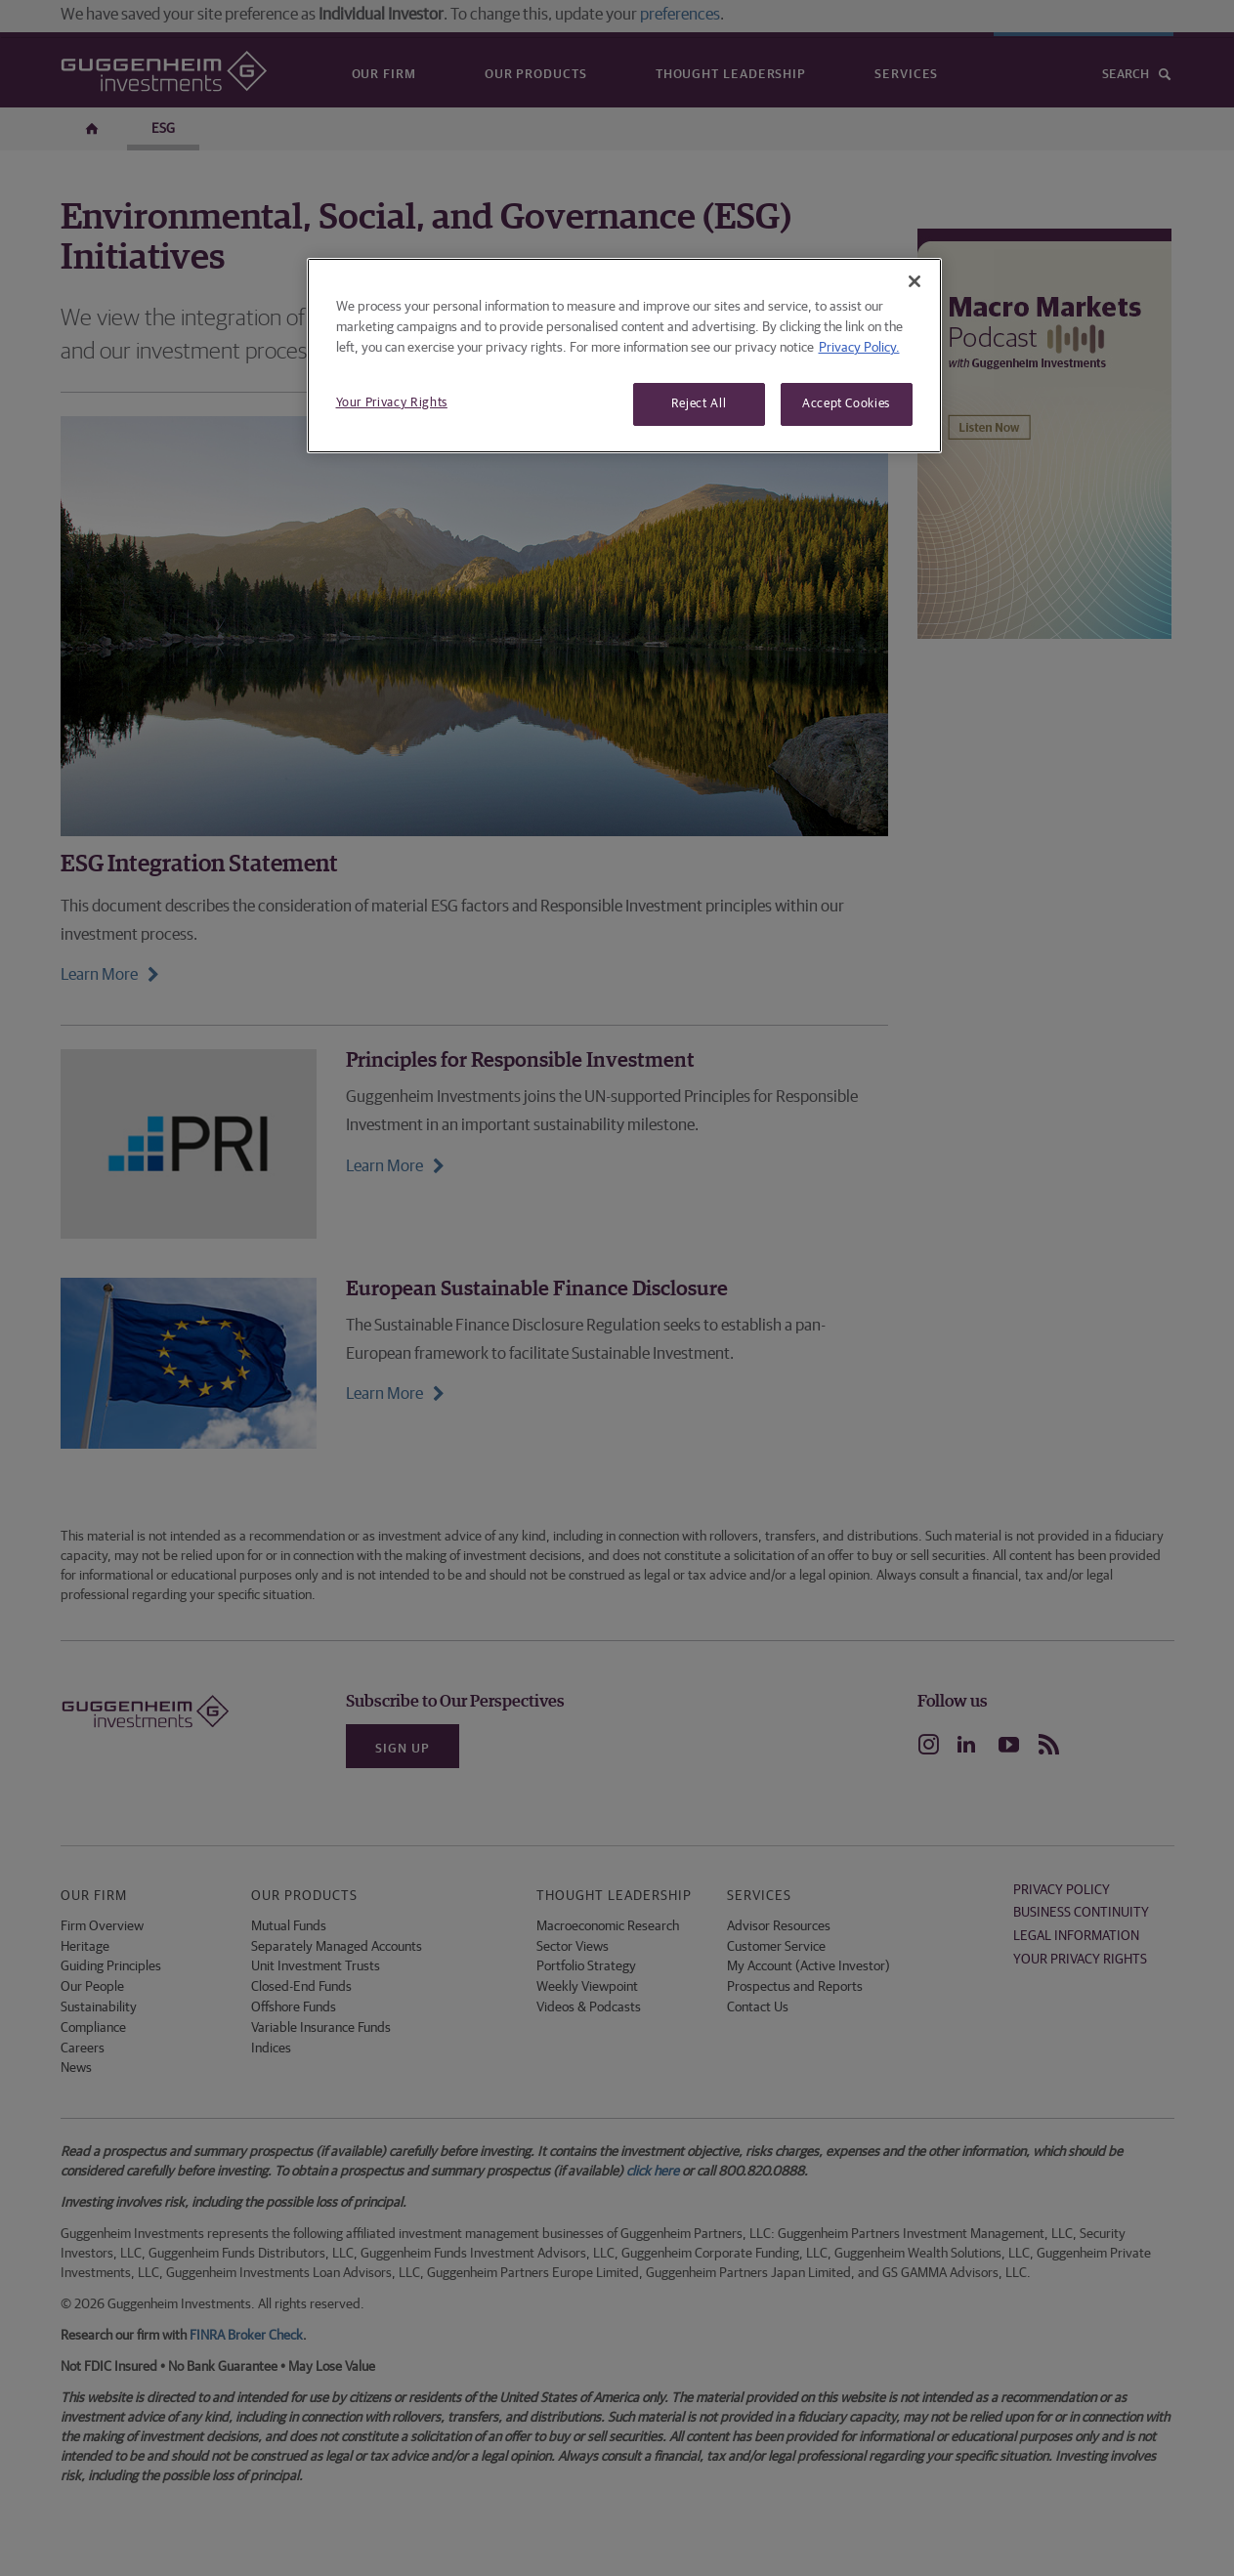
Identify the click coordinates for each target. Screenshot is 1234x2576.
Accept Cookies (846, 404)
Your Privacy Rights (391, 403)
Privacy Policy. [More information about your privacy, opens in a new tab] (859, 348)
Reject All (699, 404)
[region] (624, 355)
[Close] (914, 281)
